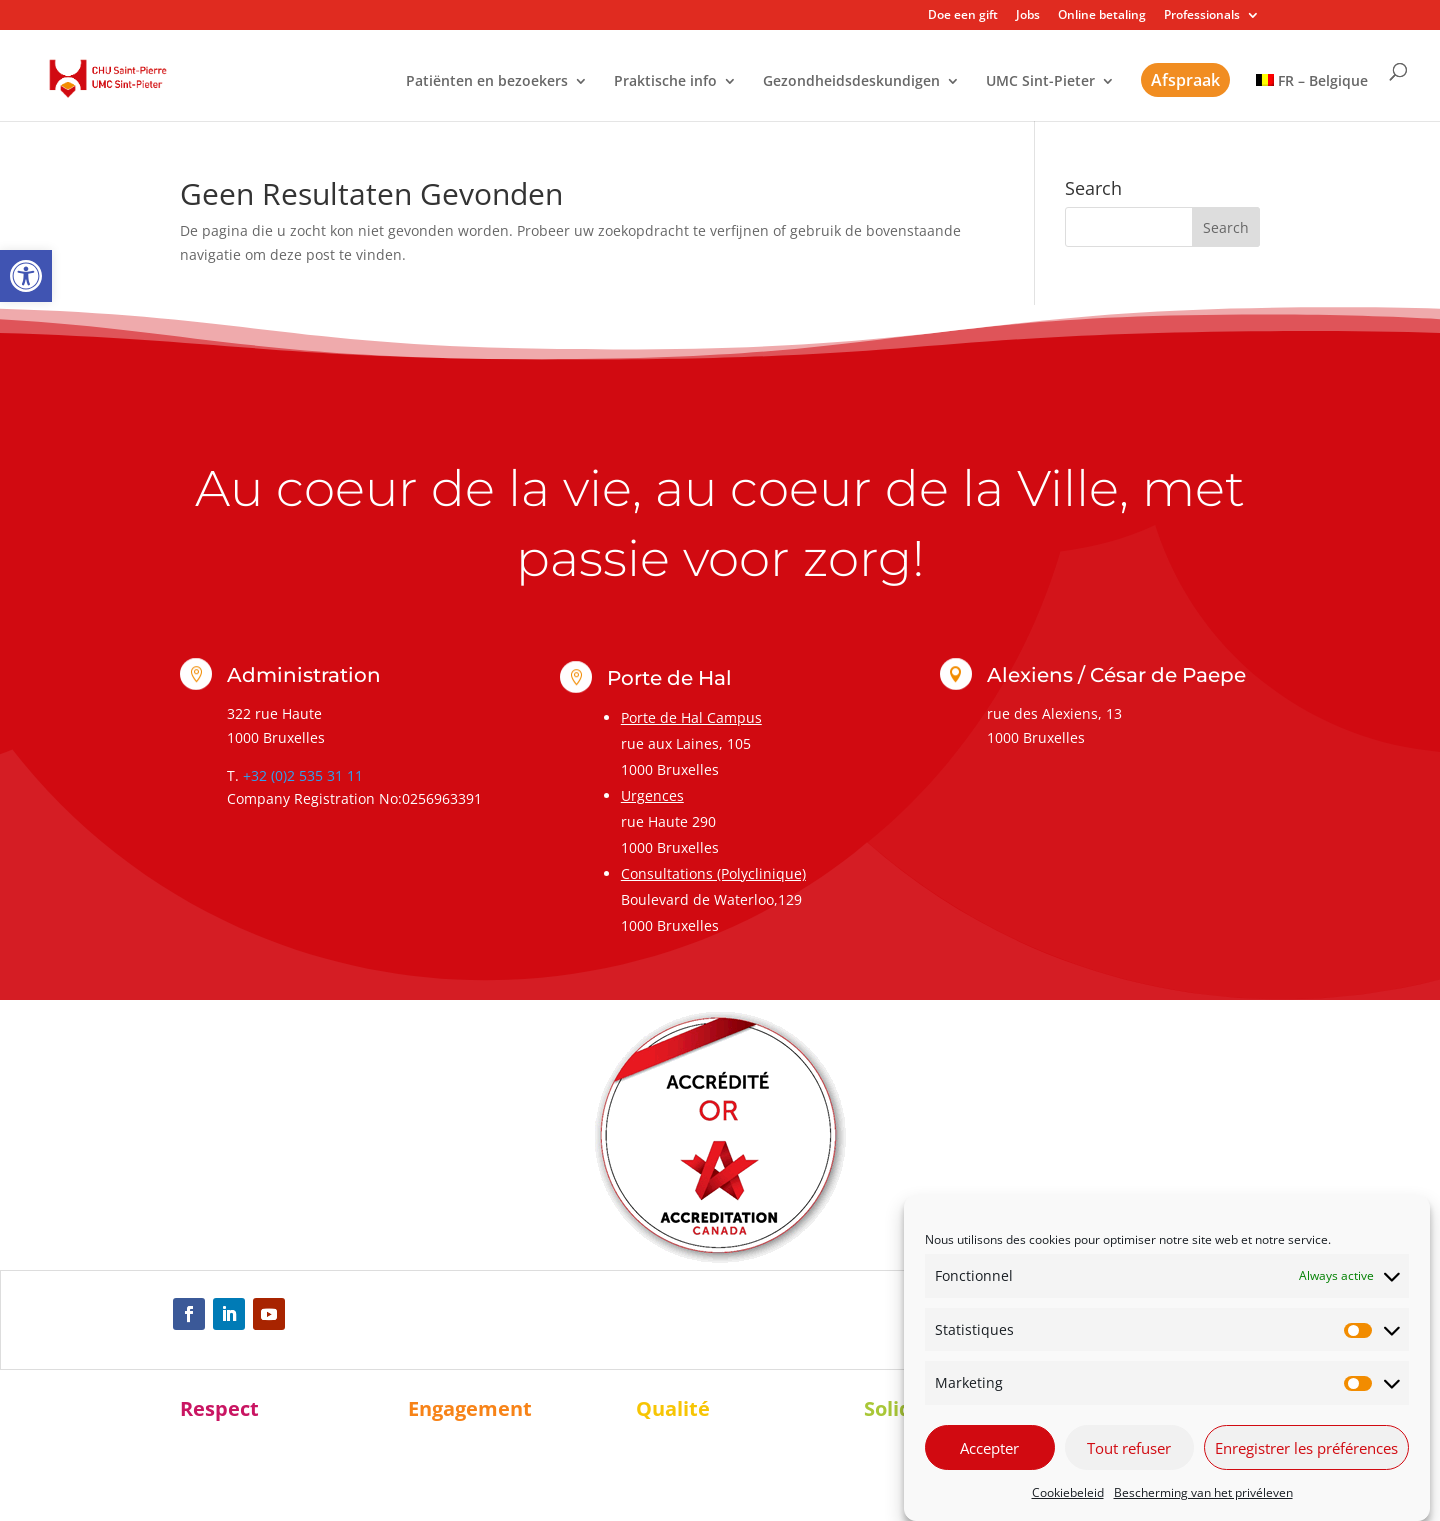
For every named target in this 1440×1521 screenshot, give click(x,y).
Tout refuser (1129, 1448)
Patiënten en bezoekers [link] (487, 82)
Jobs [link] (1028, 16)
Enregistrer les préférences (1306, 1448)
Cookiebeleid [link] (1068, 1492)
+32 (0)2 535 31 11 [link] (303, 775)
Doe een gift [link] (963, 16)
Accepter (989, 1448)
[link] (26, 276)
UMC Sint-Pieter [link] (1040, 82)
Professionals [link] (1202, 16)
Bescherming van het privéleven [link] (1203, 1492)
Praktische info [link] (665, 82)
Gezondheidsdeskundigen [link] (851, 82)
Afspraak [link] (1185, 80)
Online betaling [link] (1102, 16)
